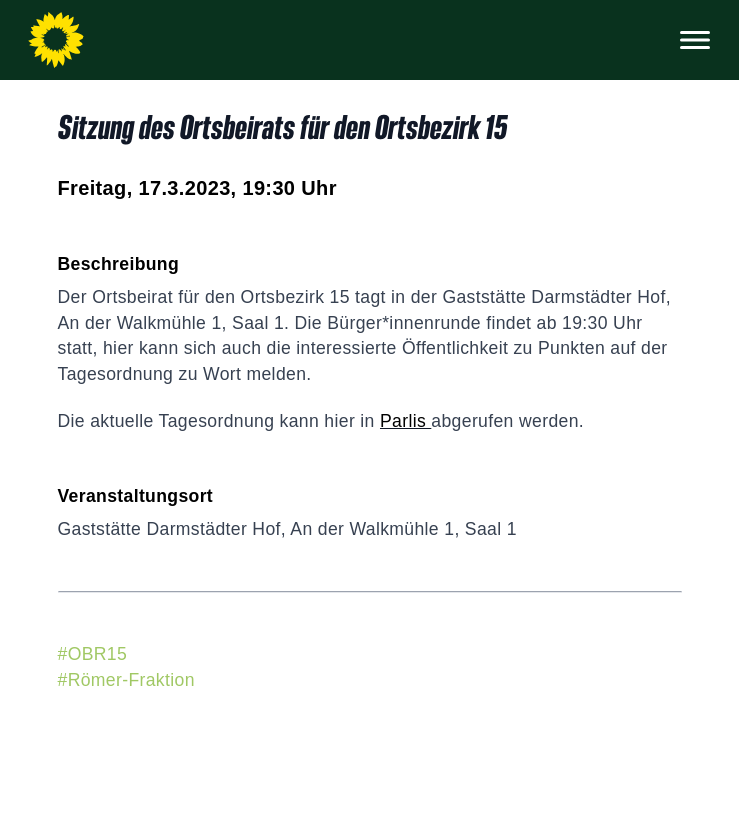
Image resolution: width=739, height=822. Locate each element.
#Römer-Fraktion (126, 680)
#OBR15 (93, 654)
